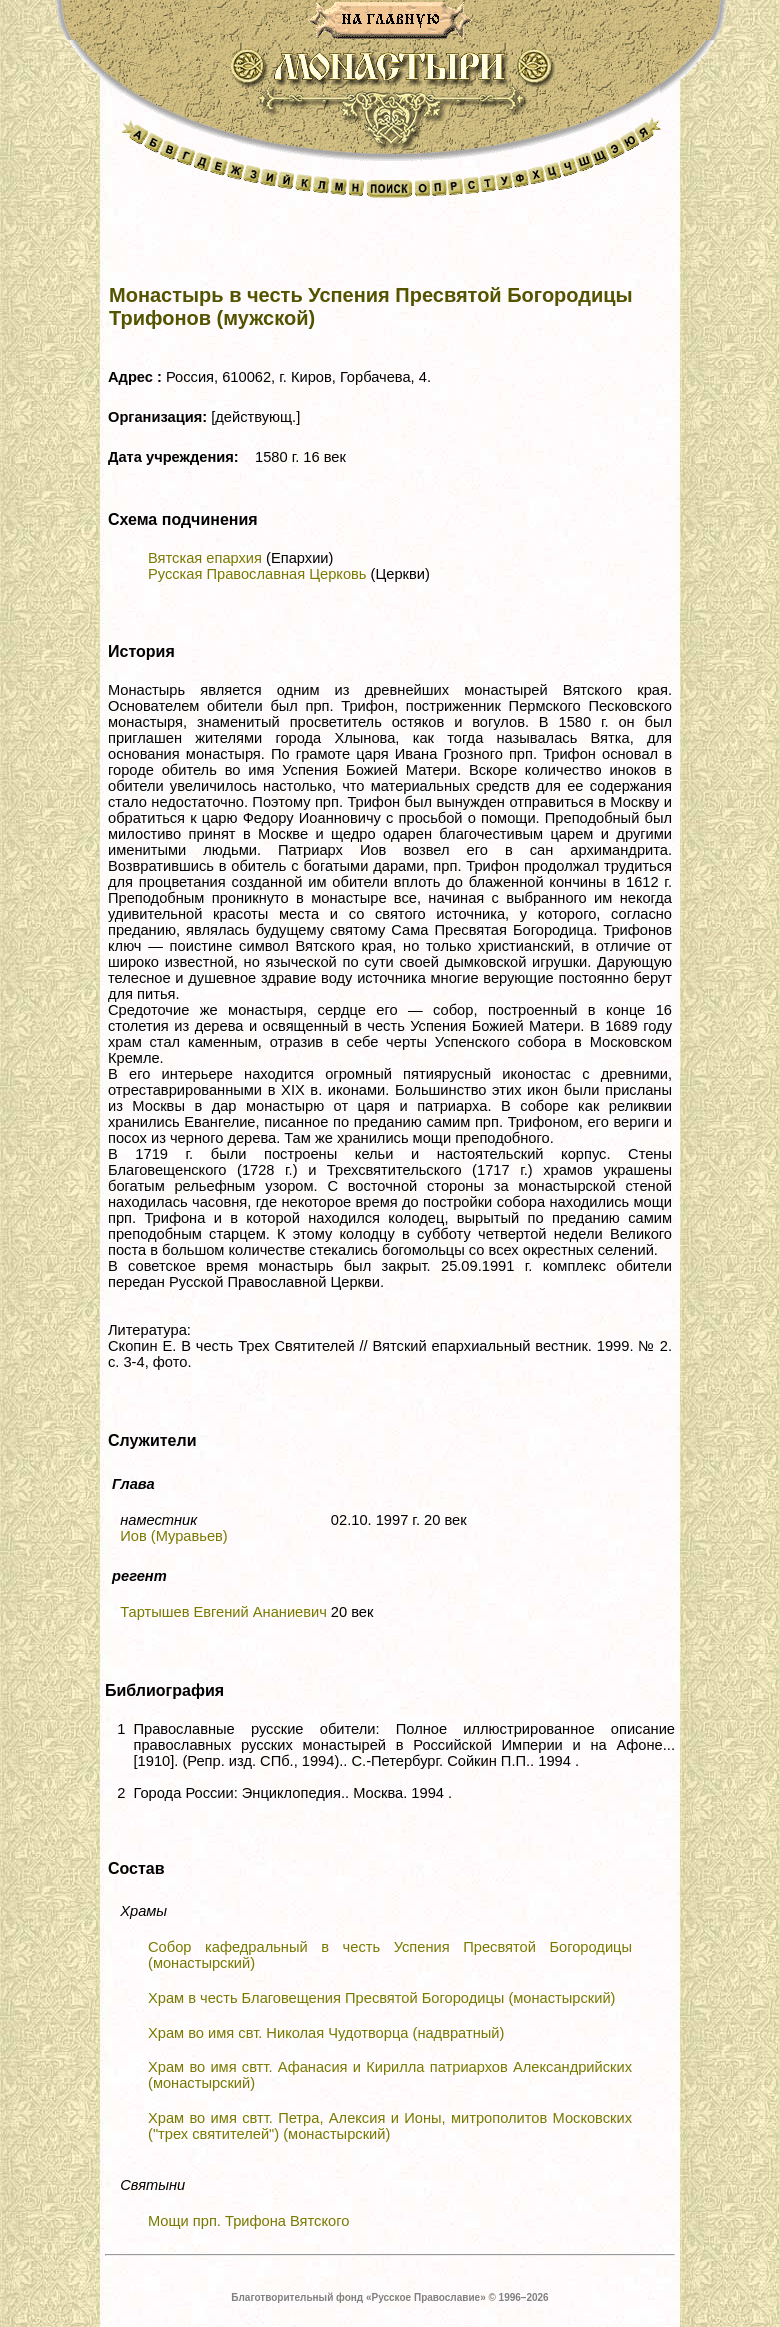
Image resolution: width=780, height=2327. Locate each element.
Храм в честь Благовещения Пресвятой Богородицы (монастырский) (381, 1998)
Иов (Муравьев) (174, 1536)
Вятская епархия (205, 558)
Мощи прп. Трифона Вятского (248, 2221)
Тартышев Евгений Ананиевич (223, 1612)
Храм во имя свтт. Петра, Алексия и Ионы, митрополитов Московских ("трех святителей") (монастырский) (390, 2126)
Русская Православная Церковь (257, 574)
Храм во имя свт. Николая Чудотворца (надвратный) (326, 2033)
